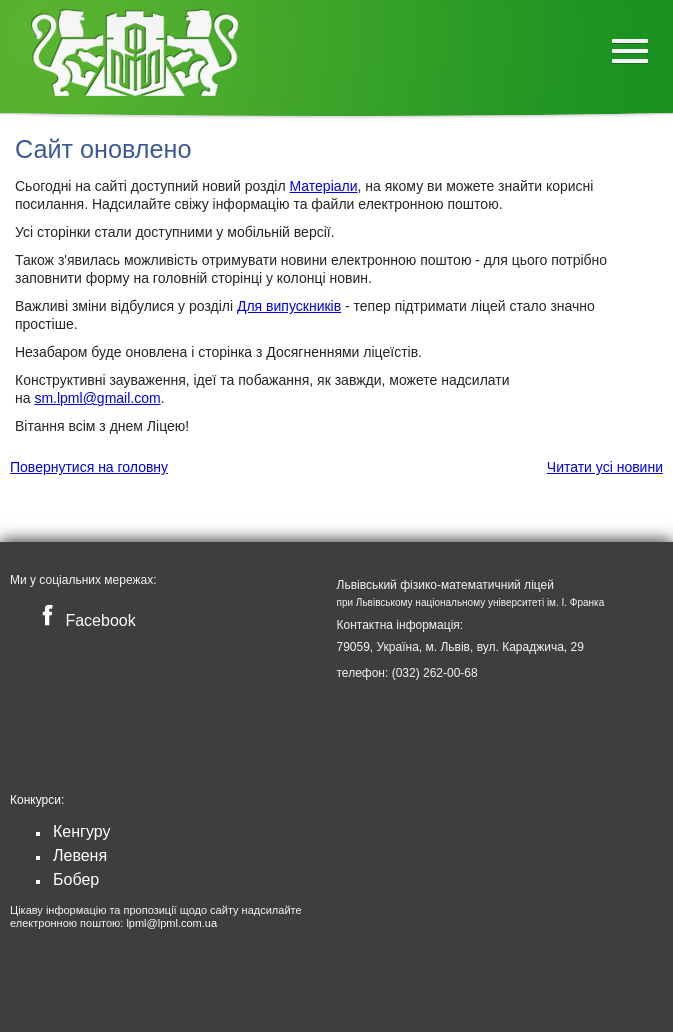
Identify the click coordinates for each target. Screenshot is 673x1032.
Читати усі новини (605, 467)
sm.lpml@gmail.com (97, 398)
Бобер (76, 879)
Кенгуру (81, 831)
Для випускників (289, 306)
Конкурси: (37, 800)
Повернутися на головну (89, 467)
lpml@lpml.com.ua (171, 923)
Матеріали (324, 186)
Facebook (84, 620)
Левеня (80, 855)
